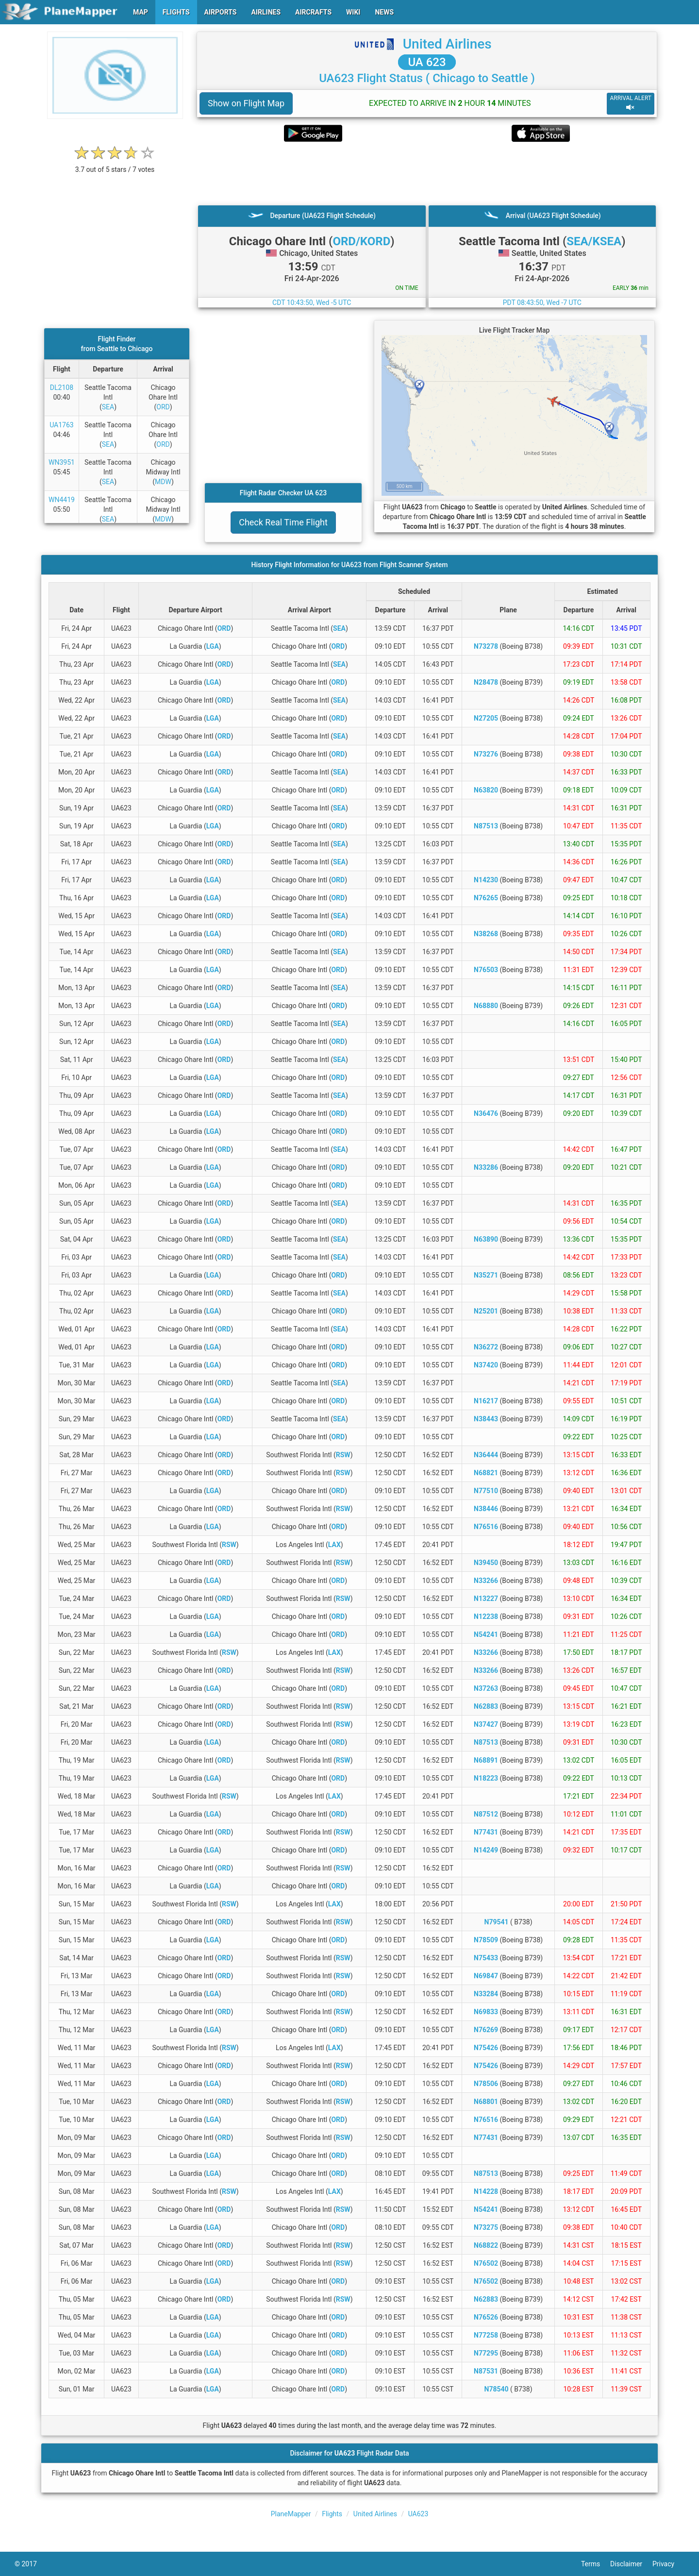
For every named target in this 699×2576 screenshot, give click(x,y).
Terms (595, 2564)
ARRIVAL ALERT (630, 103)
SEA (108, 407)
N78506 (486, 2084)
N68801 (486, 2101)
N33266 (486, 1580)
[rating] (115, 164)
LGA (212, 646)
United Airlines (447, 44)
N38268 (486, 934)
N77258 (486, 2335)
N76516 (486, 1527)
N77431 (486, 1832)
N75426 (486, 2048)
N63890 (486, 1239)
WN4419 (62, 500)
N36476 (486, 1113)
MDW (163, 482)
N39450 (486, 1562)
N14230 (486, 880)
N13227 (486, 1598)
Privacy (668, 2564)
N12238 (486, 1616)
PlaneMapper (291, 2514)
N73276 (486, 754)
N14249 (486, 1850)
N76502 (486, 2263)
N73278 (486, 646)
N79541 (496, 1922)
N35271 (486, 1275)
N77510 (486, 1491)
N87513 (486, 826)
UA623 (418, 2514)
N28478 (486, 682)
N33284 (486, 1994)
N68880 (486, 1006)
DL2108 (61, 387)
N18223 (486, 1778)
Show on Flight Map (246, 103)
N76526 (486, 2317)
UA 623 (427, 62)
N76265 (486, 898)
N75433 (486, 1958)
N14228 (486, 2191)
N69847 (486, 1976)
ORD (162, 407)
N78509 (486, 1940)
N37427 (486, 1724)
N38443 (486, 1419)
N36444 (486, 1455)
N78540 (496, 2389)
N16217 (486, 1401)
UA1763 (62, 425)
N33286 (486, 1167)
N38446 (486, 1509)
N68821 (486, 1473)
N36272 (486, 1347)
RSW (343, 1455)
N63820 (486, 790)
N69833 (486, 2012)
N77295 (486, 2353)
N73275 (486, 2227)
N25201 (486, 1311)
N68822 (486, 2245)
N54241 (486, 1634)
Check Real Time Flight (283, 522)
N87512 (486, 1814)
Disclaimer (631, 2564)
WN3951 (62, 462)
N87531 (486, 2371)
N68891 (486, 1760)
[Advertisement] (427, 173)
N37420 (486, 1365)
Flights (332, 2514)
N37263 (486, 1688)
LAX (334, 1545)
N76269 (486, 2030)
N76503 (486, 970)
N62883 (486, 1706)
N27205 (486, 718)
